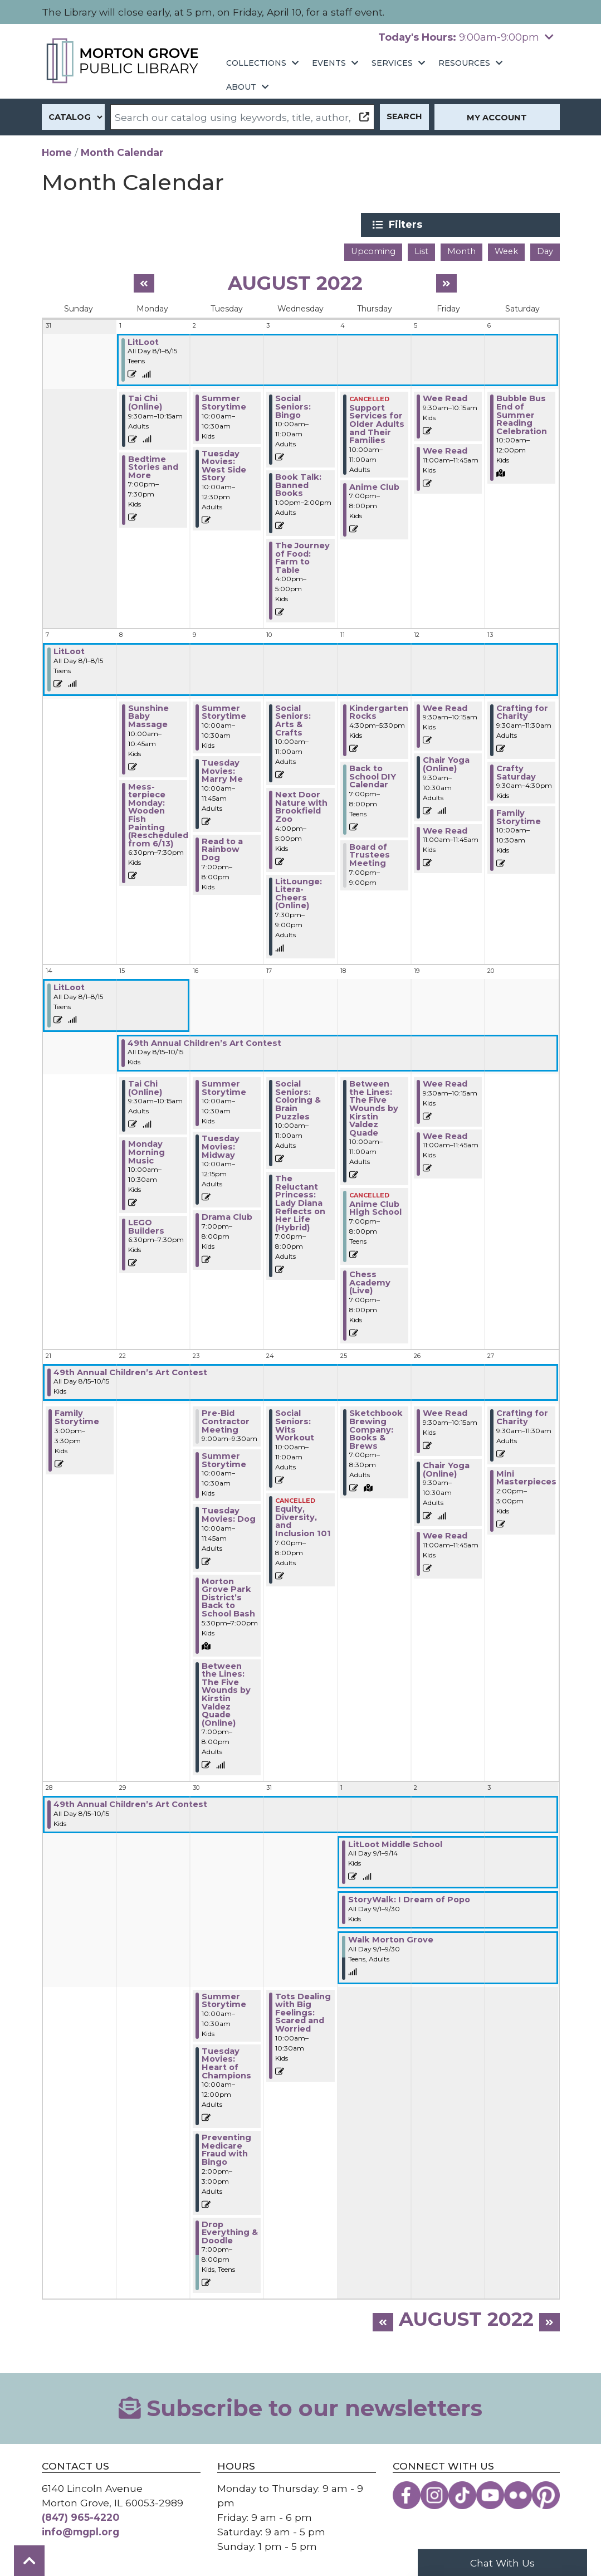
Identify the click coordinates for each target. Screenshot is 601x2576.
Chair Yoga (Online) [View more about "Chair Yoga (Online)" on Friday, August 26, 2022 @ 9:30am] (446, 1468)
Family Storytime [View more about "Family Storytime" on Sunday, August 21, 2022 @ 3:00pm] (77, 1417)
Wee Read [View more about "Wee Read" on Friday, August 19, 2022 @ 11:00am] (445, 1135)
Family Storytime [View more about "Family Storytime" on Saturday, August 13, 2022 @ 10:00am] (518, 816)
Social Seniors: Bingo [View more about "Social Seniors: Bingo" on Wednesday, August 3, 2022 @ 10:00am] (293, 406)
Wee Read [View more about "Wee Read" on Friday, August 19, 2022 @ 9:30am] (445, 1083)
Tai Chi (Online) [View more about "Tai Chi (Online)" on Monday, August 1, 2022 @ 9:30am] (145, 402)
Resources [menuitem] (464, 63)
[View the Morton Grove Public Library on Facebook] (407, 2494)
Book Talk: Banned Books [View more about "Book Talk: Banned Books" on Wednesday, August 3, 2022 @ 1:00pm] (298, 484)
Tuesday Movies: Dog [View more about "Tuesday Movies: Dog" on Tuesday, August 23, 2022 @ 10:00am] (229, 1514)
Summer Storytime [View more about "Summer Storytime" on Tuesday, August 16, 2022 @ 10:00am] (224, 1087)
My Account (497, 118)
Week (506, 251)
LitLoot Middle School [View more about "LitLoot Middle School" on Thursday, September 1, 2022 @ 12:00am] (395, 1843)
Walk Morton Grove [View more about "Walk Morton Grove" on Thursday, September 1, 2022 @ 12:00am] (390, 1939)
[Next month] (446, 282)
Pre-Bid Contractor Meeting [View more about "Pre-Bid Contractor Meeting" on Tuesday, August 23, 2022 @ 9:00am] (226, 1421)
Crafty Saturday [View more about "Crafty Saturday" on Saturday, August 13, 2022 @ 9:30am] (516, 771)
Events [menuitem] (329, 63)
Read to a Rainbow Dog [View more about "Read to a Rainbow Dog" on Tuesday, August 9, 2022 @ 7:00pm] (222, 848)
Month (461, 251)
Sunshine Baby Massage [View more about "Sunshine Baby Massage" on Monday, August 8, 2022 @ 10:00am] (148, 715)
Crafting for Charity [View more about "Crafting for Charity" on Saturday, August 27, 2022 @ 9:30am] (522, 1417)
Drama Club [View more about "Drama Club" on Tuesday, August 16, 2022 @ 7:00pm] (227, 1216)
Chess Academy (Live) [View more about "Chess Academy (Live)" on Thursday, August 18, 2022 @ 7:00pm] (369, 1281)
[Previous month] (144, 282)
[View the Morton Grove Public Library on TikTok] (462, 2494)
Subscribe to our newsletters (301, 2407)
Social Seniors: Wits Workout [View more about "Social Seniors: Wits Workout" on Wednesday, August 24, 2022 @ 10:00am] (294, 1425)
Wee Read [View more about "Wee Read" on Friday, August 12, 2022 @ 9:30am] (445, 707)
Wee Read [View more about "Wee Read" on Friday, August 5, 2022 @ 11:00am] (445, 450)
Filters (476, 224)
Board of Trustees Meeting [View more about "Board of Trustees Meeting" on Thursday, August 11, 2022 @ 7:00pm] (369, 854)
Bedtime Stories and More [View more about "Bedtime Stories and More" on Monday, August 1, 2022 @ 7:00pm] (153, 466)
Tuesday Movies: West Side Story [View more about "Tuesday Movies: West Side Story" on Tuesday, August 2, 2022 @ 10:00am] (224, 464)
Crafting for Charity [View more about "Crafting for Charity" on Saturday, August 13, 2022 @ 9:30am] (522, 711)
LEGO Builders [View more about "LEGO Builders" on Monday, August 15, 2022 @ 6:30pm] (146, 1225)
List (421, 251)
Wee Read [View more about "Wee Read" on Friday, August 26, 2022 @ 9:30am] (445, 1413)
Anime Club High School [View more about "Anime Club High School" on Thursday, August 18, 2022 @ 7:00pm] (375, 1207)
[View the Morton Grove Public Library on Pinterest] (546, 2494)
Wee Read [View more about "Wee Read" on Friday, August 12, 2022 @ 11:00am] (445, 830)
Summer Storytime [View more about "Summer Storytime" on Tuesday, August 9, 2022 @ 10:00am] (224, 711)
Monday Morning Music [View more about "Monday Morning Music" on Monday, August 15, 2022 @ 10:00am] (146, 1151)
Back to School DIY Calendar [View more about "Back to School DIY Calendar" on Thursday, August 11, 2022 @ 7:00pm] (372, 775)
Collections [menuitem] (256, 63)
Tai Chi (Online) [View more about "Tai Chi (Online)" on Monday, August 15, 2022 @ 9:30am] (145, 1087)
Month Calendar (122, 152)
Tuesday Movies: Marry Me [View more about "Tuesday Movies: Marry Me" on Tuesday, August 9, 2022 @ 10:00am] (222, 770)
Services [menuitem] (392, 63)
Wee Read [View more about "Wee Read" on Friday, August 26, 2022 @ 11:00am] (445, 1535)
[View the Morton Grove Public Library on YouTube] (490, 2494)
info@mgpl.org (80, 2530)
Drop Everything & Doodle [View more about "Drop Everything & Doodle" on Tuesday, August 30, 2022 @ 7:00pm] (230, 2231)
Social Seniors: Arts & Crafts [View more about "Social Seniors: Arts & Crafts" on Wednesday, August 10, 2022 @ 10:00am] (293, 719)
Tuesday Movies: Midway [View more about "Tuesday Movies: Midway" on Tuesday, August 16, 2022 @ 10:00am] (221, 1146)
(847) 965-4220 (80, 2516)
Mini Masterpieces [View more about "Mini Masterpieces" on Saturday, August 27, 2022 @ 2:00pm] (526, 1477)
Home (57, 152)
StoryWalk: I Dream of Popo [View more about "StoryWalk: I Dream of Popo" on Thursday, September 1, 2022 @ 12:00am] (409, 1899)
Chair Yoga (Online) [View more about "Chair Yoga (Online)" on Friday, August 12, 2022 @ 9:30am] (446, 763)
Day (545, 251)
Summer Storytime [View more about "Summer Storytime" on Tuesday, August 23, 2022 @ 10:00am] (224, 1459)
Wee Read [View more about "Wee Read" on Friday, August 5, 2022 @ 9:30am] (445, 398)
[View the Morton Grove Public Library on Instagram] (434, 2494)
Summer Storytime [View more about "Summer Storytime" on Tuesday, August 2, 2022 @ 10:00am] (224, 402)
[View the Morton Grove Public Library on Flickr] (518, 2494)
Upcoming (373, 251)
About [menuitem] (241, 87)
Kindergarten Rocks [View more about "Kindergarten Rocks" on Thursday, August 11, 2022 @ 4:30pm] (378, 711)
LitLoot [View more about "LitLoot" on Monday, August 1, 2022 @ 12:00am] (143, 341)
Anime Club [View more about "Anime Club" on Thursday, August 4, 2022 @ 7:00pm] (374, 486)
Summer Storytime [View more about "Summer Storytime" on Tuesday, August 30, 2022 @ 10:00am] (224, 1999)
